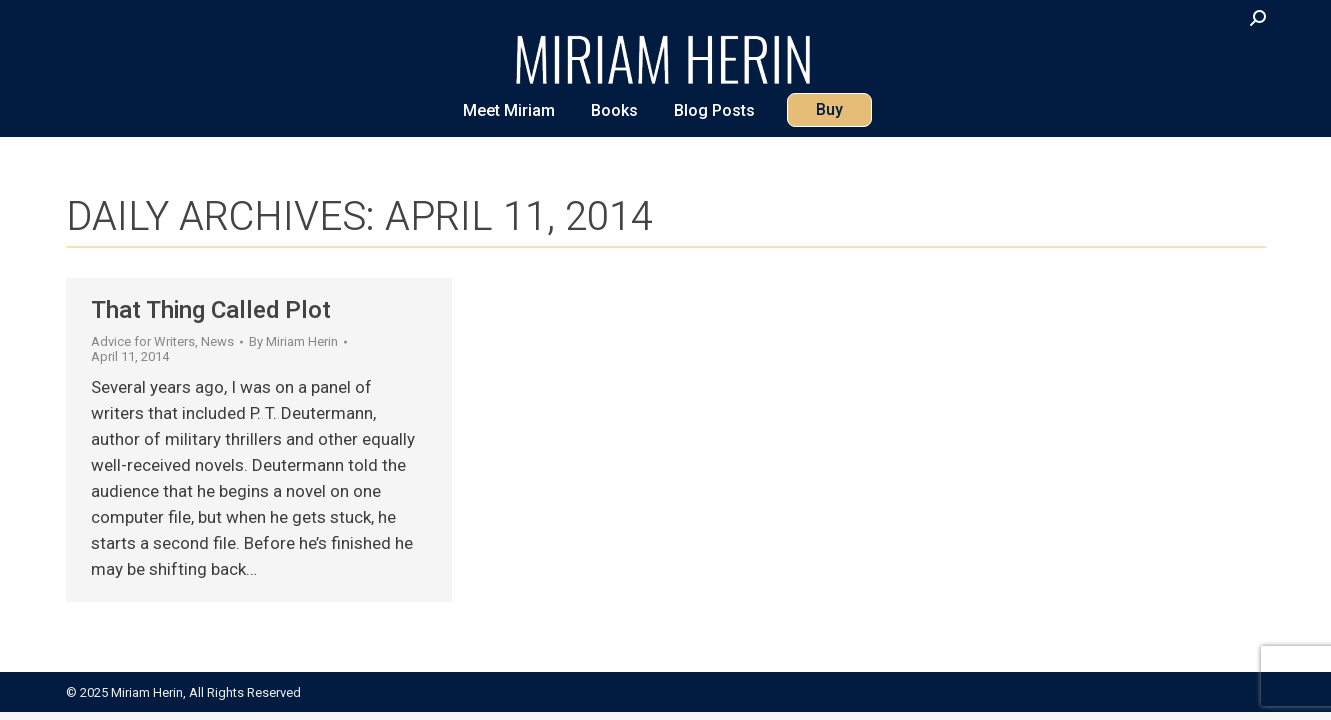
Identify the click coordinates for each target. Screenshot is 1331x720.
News (217, 341)
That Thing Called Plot (211, 310)
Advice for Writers (143, 341)
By (293, 341)
